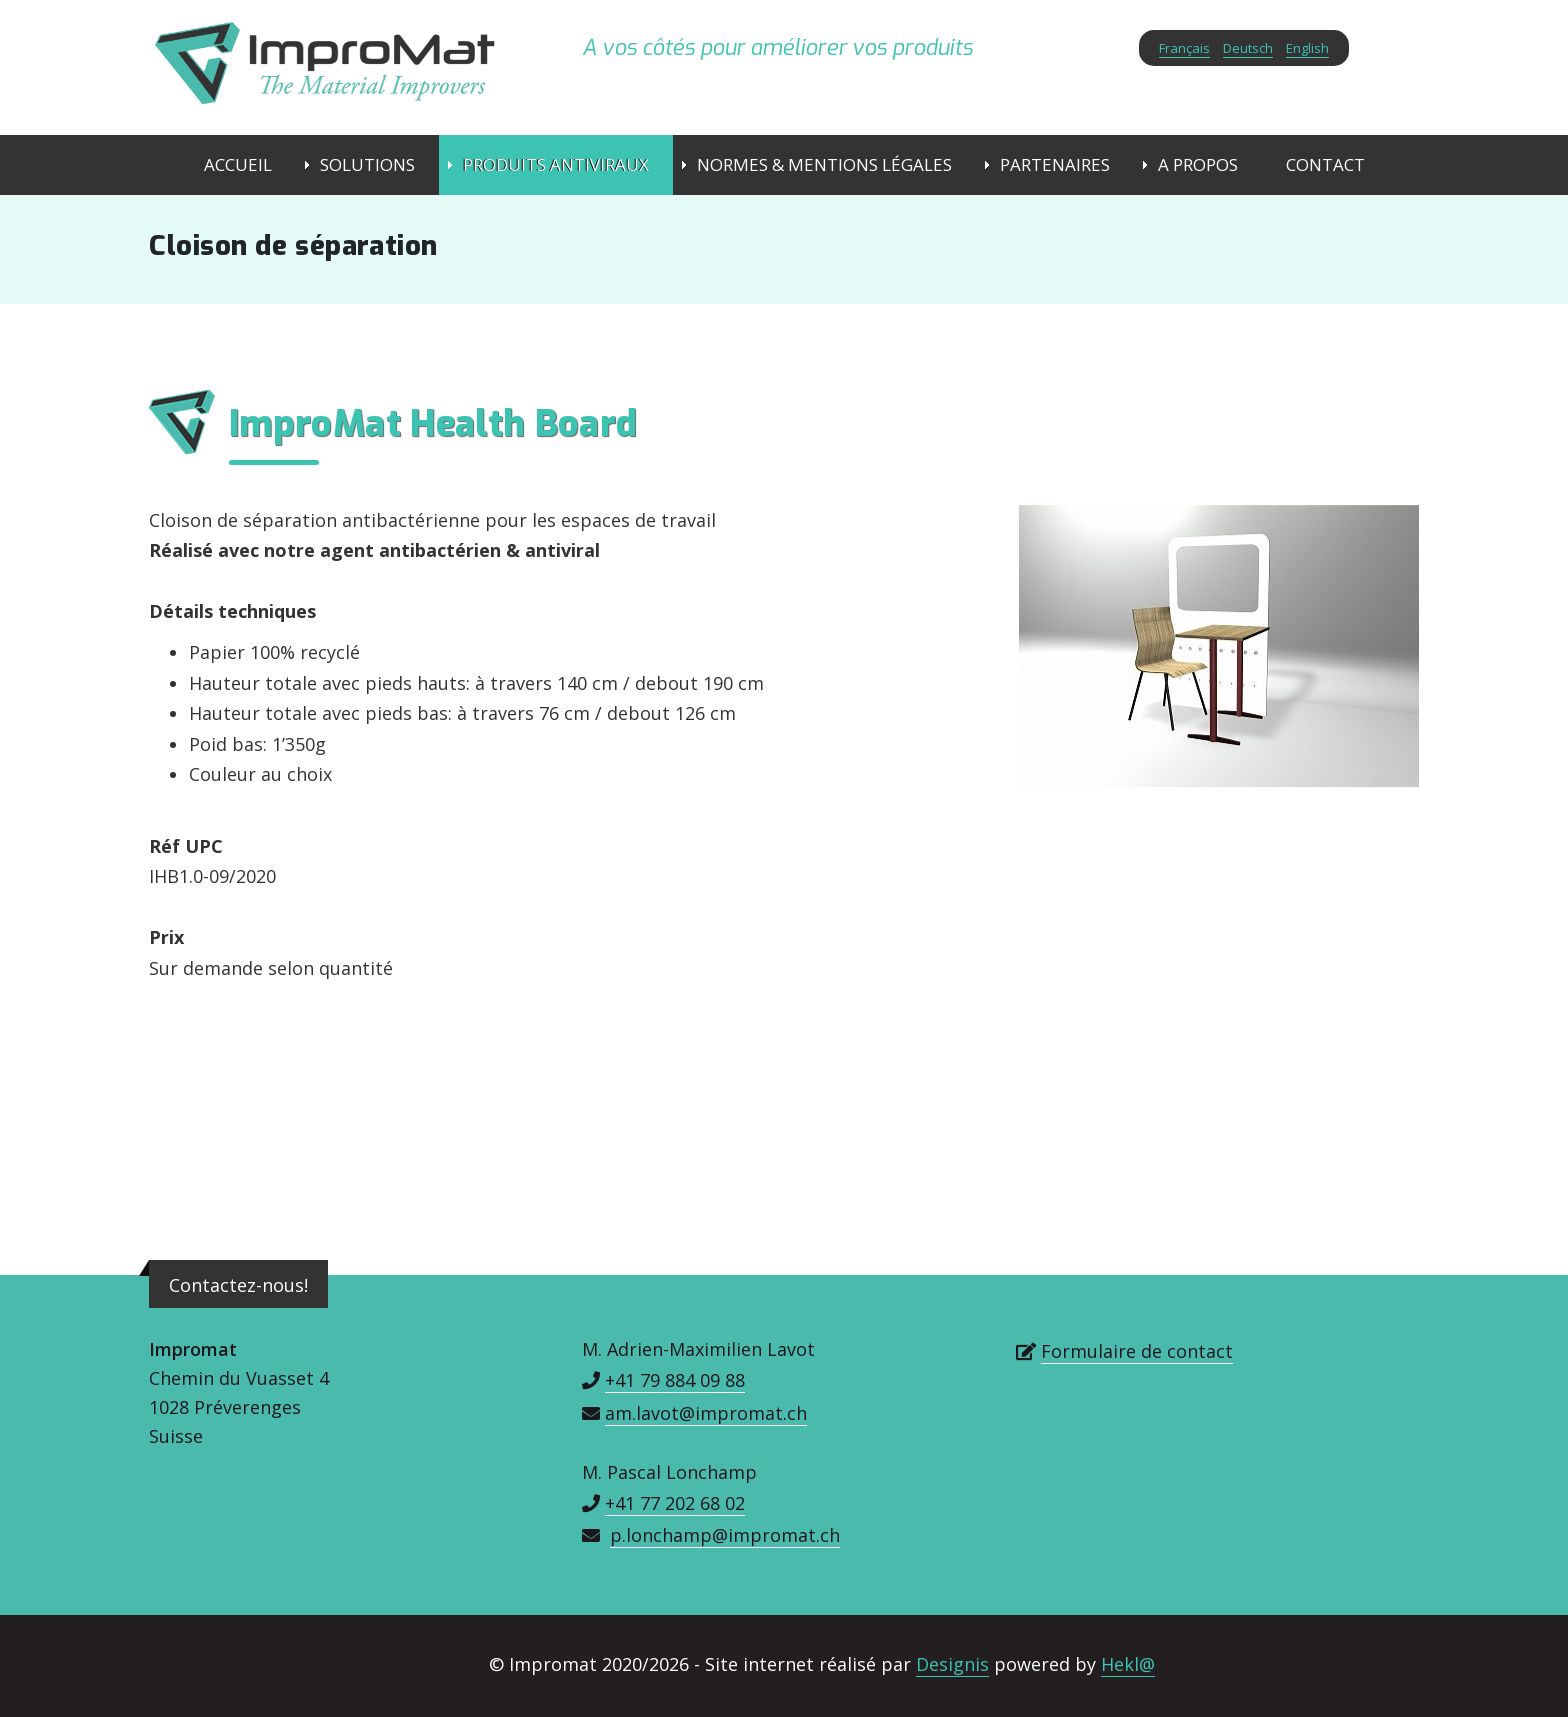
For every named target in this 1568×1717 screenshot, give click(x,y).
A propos (1198, 164)
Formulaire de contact (1137, 1351)
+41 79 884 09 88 (675, 1380)
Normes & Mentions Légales (824, 164)
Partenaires (1055, 164)
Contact (1325, 164)
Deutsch (1248, 48)
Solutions (367, 164)
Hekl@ (1128, 1664)
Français (1184, 48)
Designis (952, 1664)
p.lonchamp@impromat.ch (725, 1535)
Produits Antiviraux (556, 164)
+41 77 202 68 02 (675, 1503)
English (1307, 48)
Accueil (238, 164)
